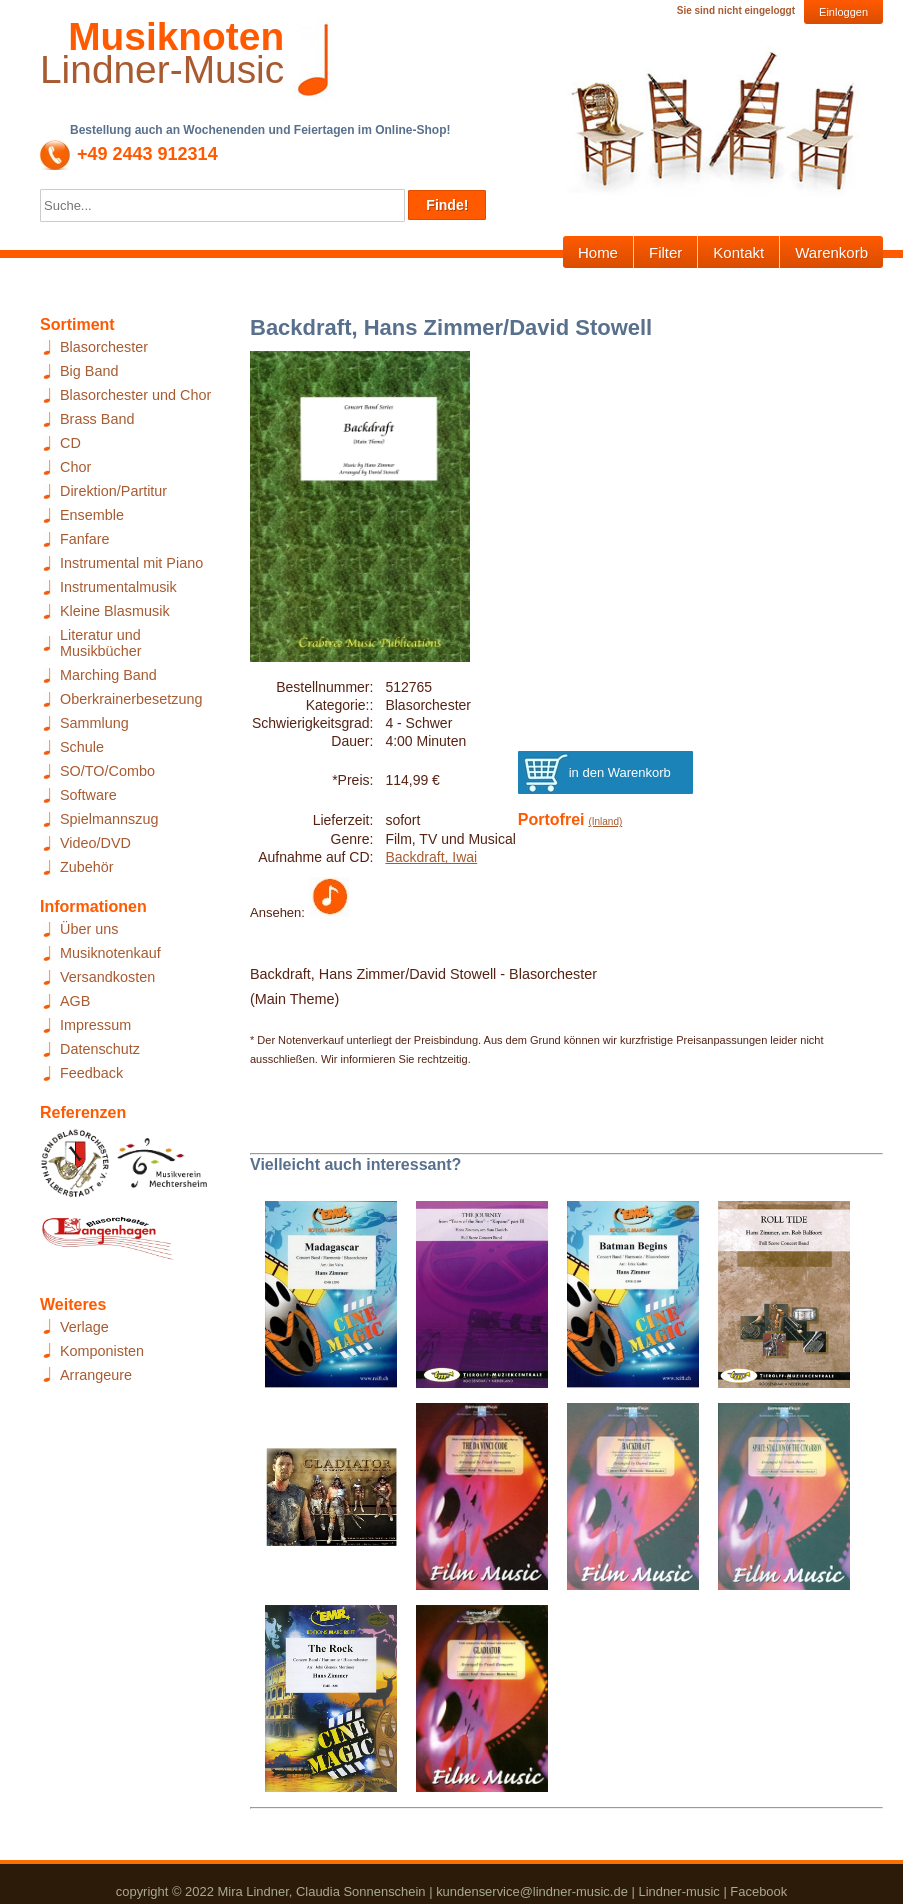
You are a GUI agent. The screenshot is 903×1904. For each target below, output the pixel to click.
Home (598, 252)
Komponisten (102, 1351)
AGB (75, 1001)
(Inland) (605, 821)
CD (70, 443)
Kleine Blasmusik (115, 611)
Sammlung (94, 723)
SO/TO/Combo (107, 771)
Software (88, 795)
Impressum (95, 1025)
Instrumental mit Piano (131, 563)
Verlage (84, 1327)
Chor (75, 467)
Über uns (89, 929)
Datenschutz (100, 1049)
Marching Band (108, 675)
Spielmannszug (109, 819)
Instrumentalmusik (118, 587)
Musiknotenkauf (110, 953)
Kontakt (738, 252)
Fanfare (85, 539)
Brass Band (97, 419)
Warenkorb (831, 252)
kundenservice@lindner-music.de (532, 1891)
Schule (82, 747)
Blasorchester (104, 347)
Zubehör (87, 867)
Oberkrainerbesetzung (131, 699)
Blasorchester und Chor (135, 395)
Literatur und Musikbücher (101, 643)
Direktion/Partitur (113, 491)
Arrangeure (96, 1375)
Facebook (758, 1891)
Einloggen (843, 12)
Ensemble (92, 515)
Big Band (89, 371)
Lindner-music (678, 1891)
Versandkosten (107, 977)
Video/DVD (95, 843)
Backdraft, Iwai (431, 857)
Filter (665, 252)
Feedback (91, 1073)
